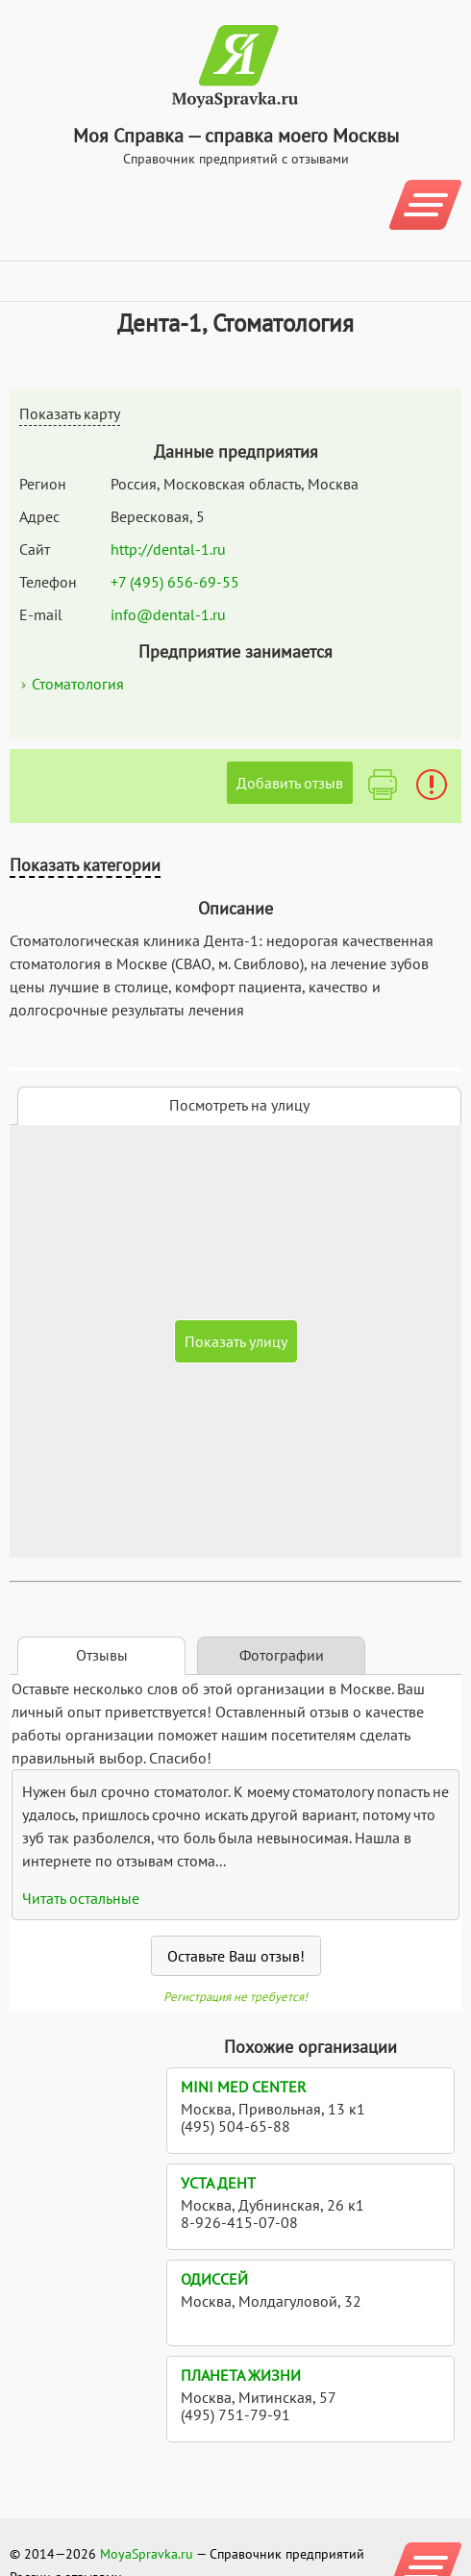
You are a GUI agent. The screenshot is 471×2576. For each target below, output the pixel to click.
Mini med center (244, 2086)
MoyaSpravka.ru (146, 2554)
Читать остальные (80, 1898)
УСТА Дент (218, 2182)
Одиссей (214, 2278)
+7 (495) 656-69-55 (175, 581)
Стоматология (78, 683)
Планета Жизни (241, 2375)
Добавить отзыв (289, 782)
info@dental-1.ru (168, 614)
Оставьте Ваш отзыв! (236, 1955)
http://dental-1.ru (168, 549)
